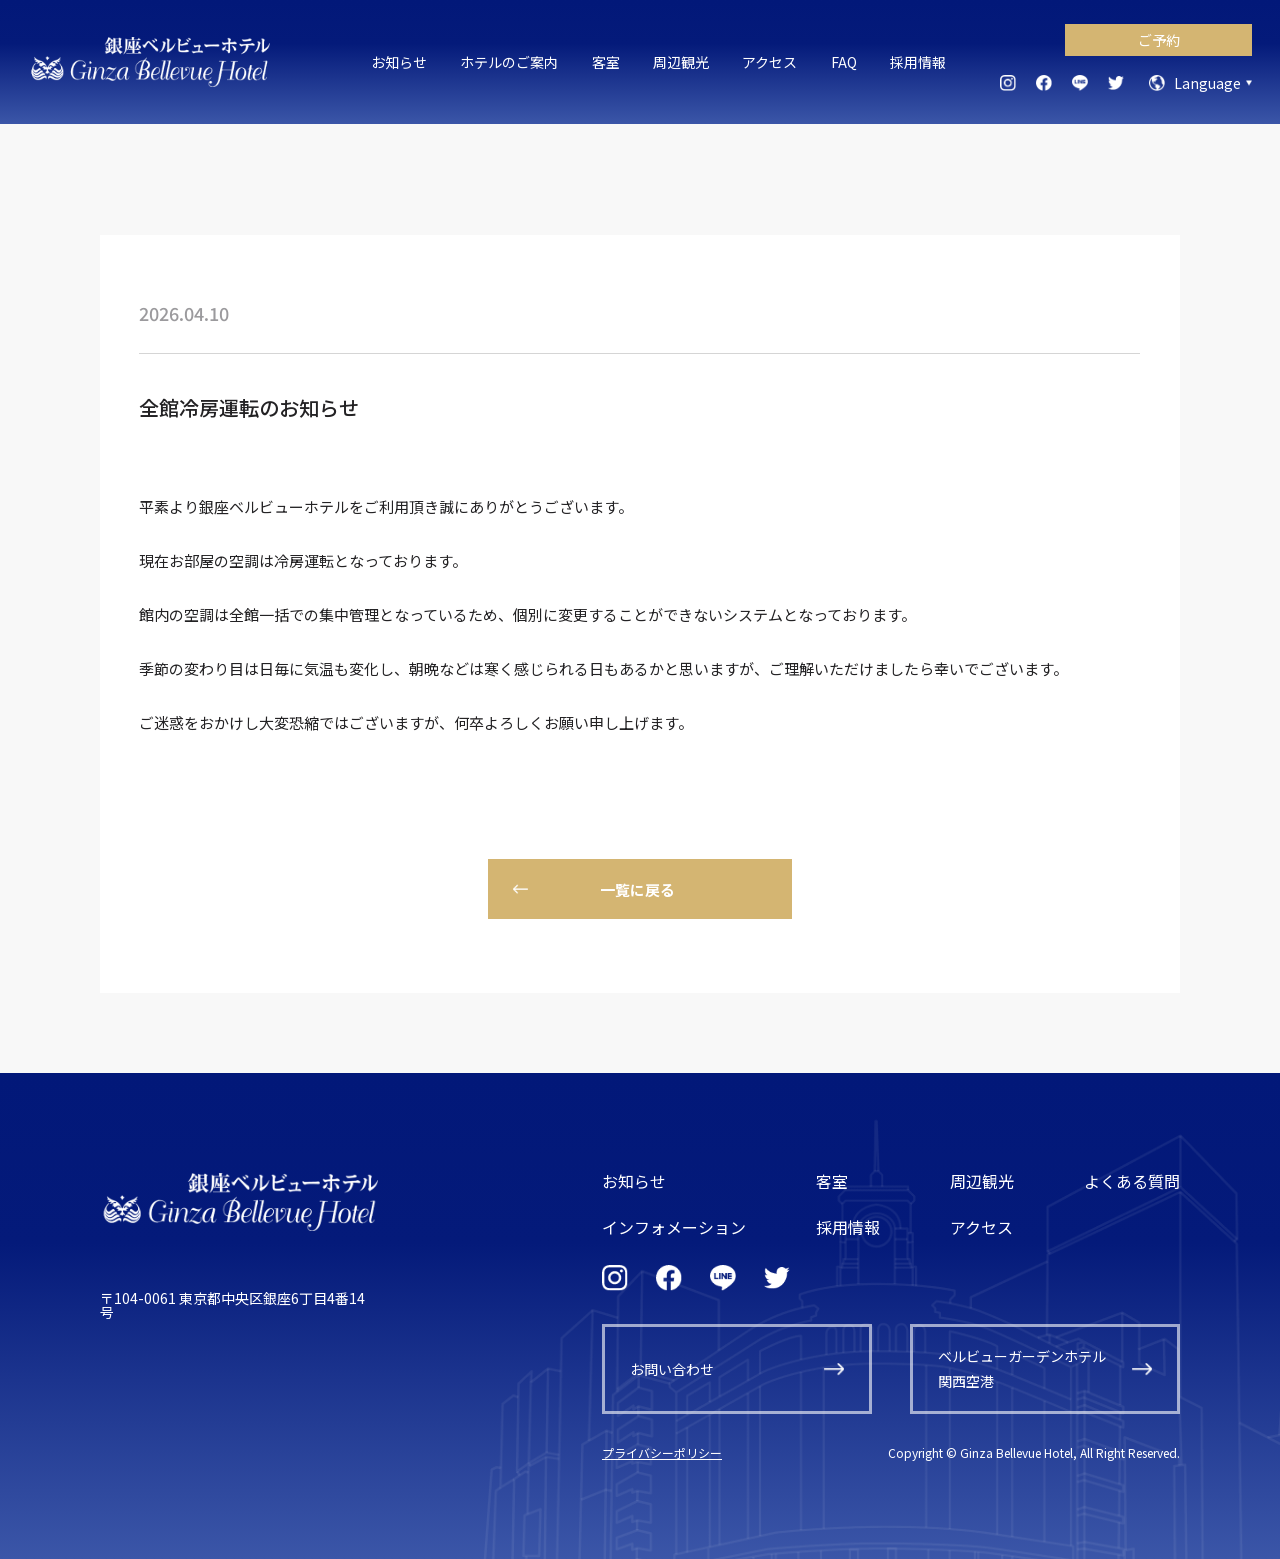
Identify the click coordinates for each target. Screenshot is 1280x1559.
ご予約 (1159, 40)
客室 (606, 62)
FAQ (844, 62)
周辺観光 (681, 62)
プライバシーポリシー (662, 1452)
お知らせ (399, 62)
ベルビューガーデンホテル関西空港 (1022, 1368)
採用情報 (918, 62)
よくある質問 (1132, 1181)
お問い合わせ (672, 1369)
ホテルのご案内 (509, 62)
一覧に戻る (637, 889)
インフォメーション (674, 1227)
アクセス (769, 62)
